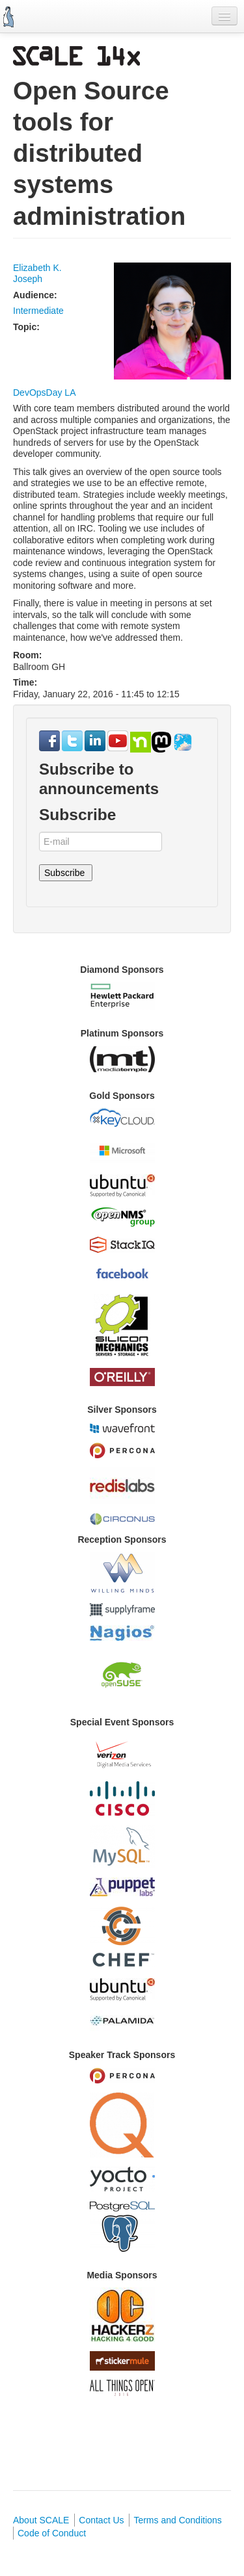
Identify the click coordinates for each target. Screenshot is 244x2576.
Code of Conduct (52, 2533)
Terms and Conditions (177, 2520)
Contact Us (101, 2520)
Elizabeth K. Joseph (37, 274)
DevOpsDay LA (44, 392)
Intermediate (38, 310)
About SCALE (41, 2520)
